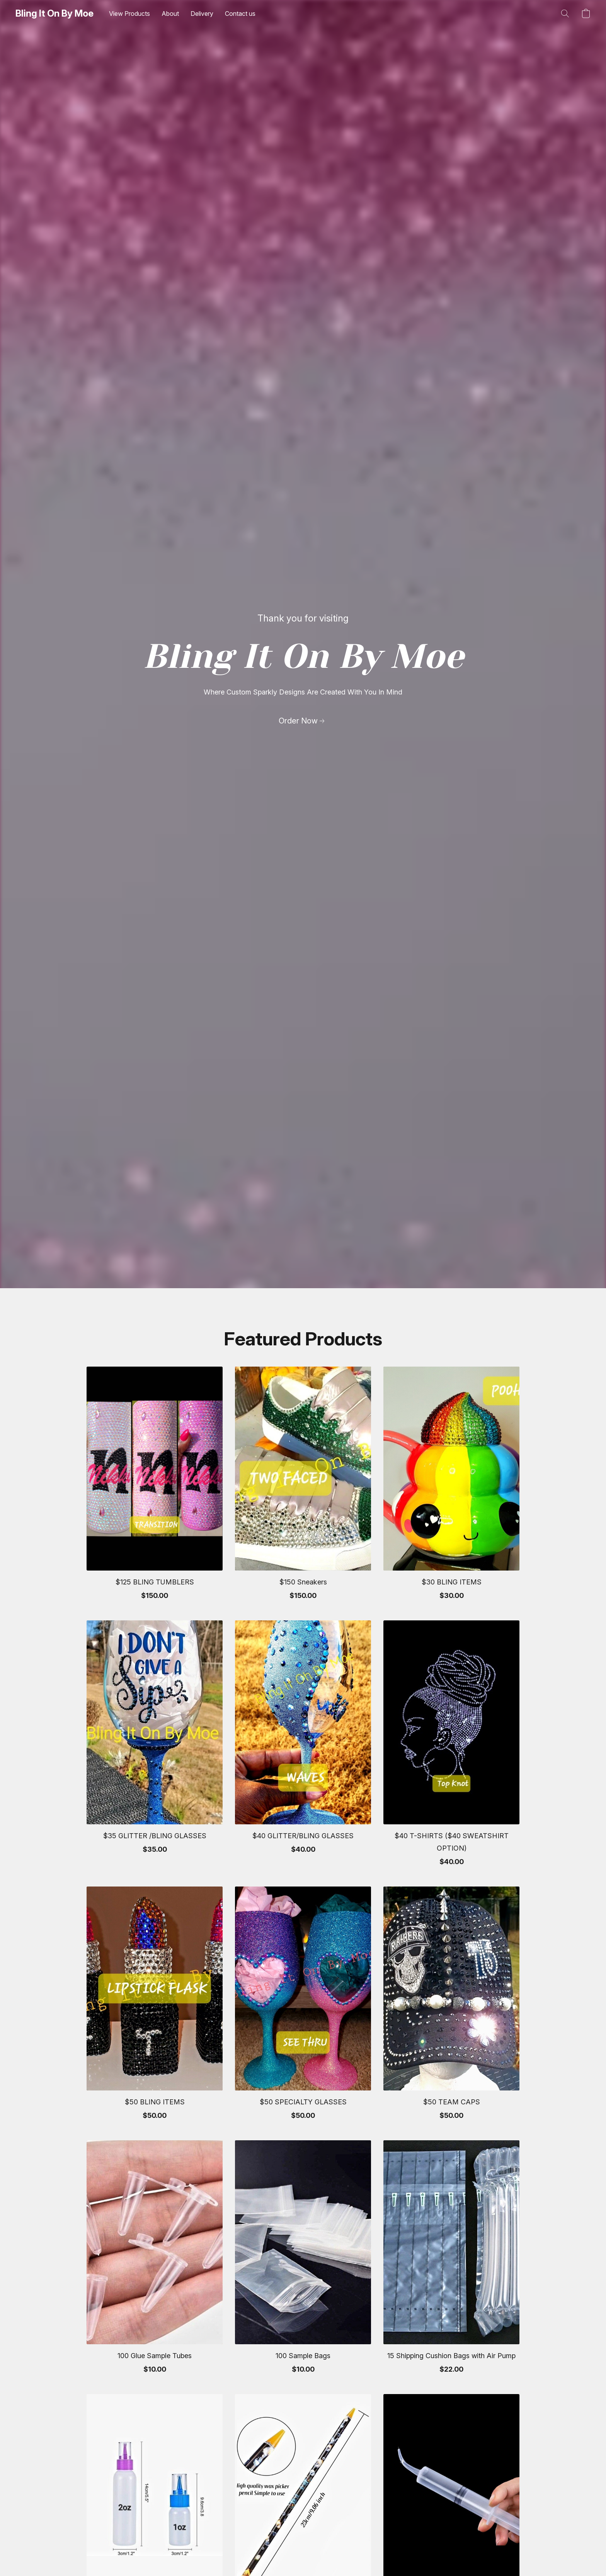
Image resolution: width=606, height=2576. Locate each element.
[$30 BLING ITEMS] (451, 1487)
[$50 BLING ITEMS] (155, 2007)
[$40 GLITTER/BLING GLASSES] (303, 1747)
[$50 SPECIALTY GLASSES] (303, 2007)
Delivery (202, 13)
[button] (54, 13)
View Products (129, 13)
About (170, 13)
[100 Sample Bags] (303, 2261)
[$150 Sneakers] (303, 1487)
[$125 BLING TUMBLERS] (155, 1487)
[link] (303, 721)
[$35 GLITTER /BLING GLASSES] (155, 1747)
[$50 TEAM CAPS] (451, 2007)
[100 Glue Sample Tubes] (155, 2261)
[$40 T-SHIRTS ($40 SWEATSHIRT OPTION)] (451, 1747)
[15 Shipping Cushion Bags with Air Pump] (451, 2261)
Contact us (240, 13)
